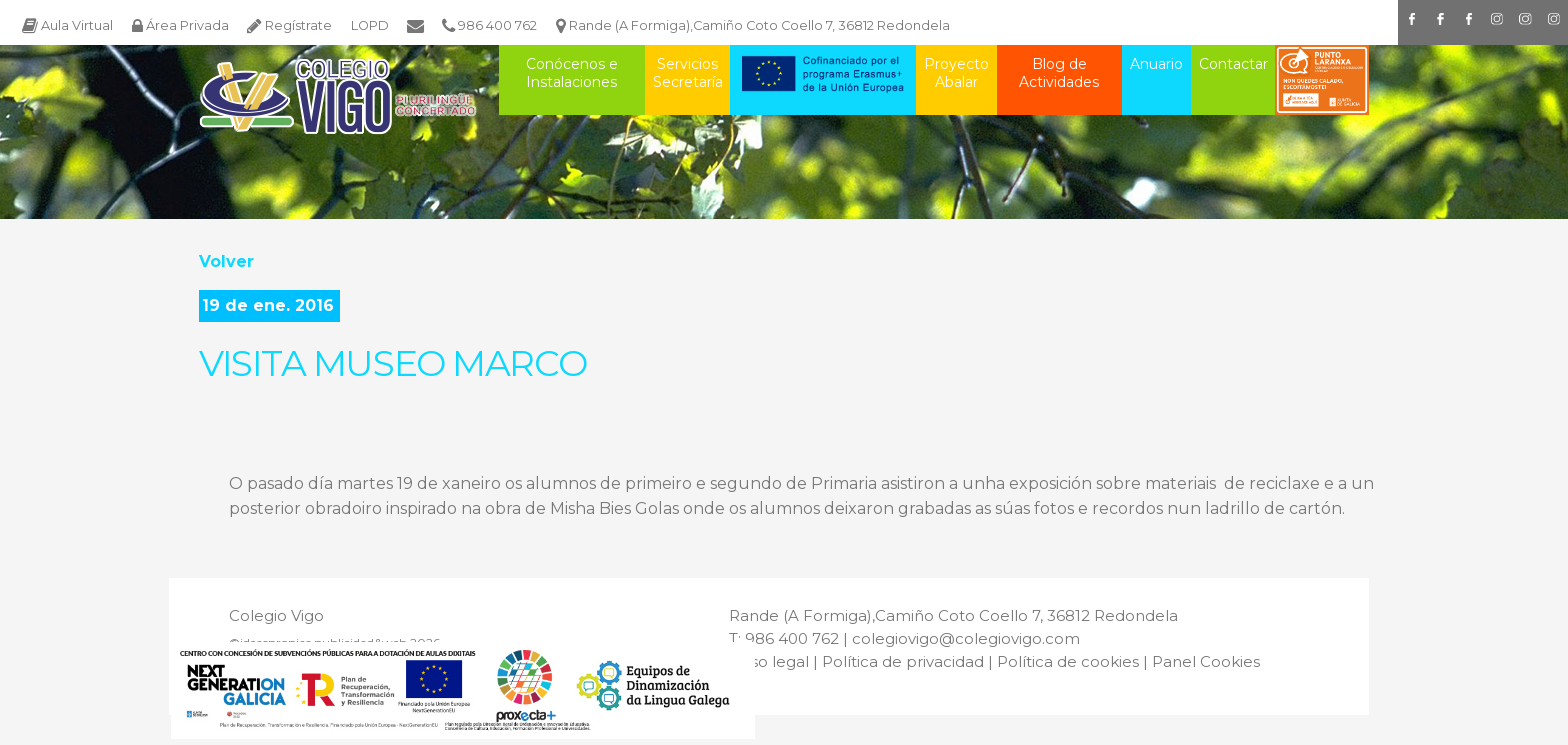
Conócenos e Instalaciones (572, 73)
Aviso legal (769, 661)
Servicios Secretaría (688, 73)
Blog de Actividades (1059, 73)
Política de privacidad (903, 661)
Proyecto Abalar (956, 73)
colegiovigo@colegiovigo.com (966, 638)
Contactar (1233, 64)
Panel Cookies (1206, 661)
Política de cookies (1068, 661)
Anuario (1156, 64)
